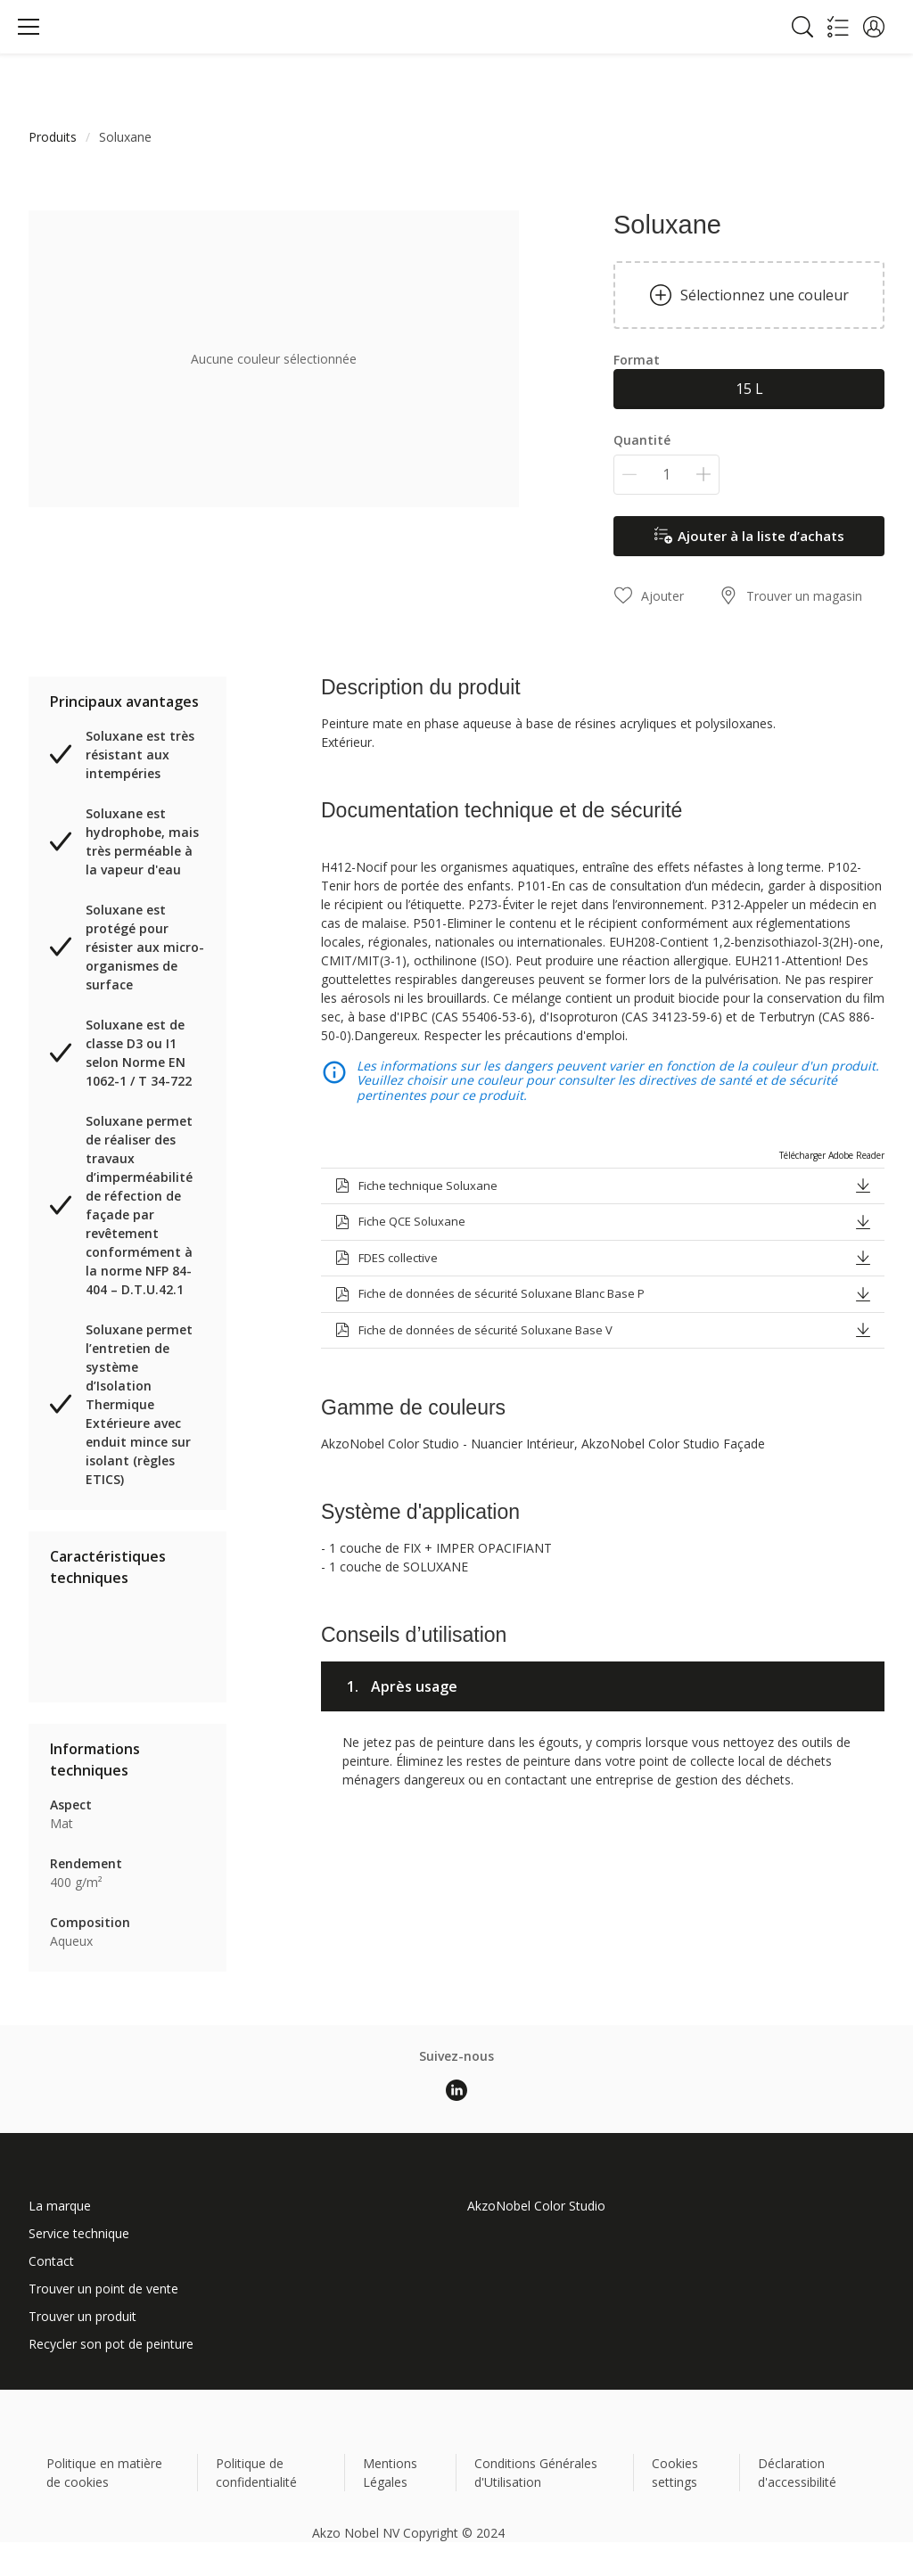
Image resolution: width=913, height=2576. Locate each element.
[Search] (802, 26)
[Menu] (28, 27)
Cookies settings (675, 2472)
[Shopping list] (838, 26)
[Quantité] (666, 475)
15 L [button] (749, 388)
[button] (873, 26)
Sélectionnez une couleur (749, 295)
